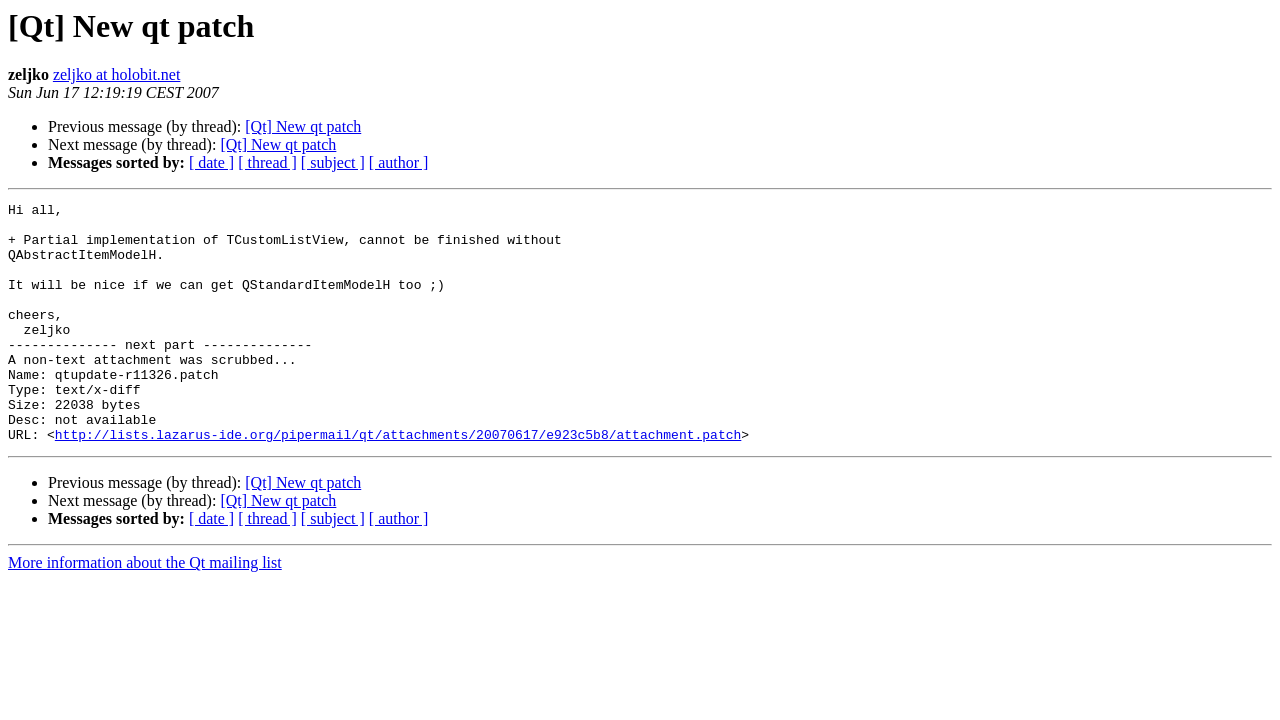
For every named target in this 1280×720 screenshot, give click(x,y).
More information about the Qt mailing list (145, 610)
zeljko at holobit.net (117, 74)
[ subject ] (333, 162)
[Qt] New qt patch (303, 126)
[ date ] (211, 162)
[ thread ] (267, 162)
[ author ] (399, 162)
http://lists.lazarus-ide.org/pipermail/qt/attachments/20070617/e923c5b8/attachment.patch (398, 482)
